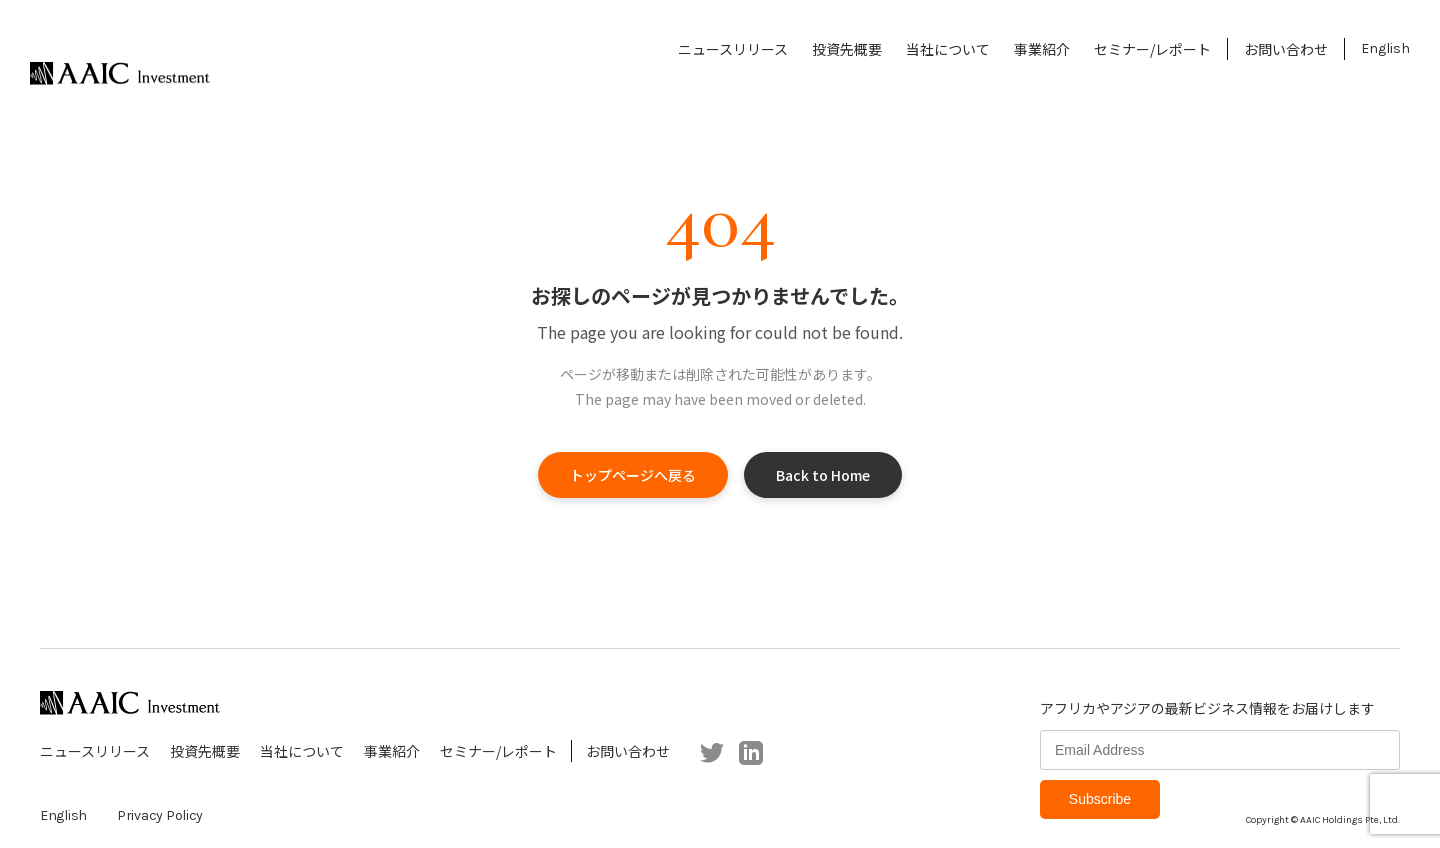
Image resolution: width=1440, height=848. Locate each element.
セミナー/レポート (1152, 49)
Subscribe (1100, 799)
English (1385, 48)
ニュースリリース (733, 49)
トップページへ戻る (633, 475)
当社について (948, 49)
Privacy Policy (160, 815)
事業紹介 (1042, 49)
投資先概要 (847, 49)
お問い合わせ (1286, 49)
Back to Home (823, 475)
